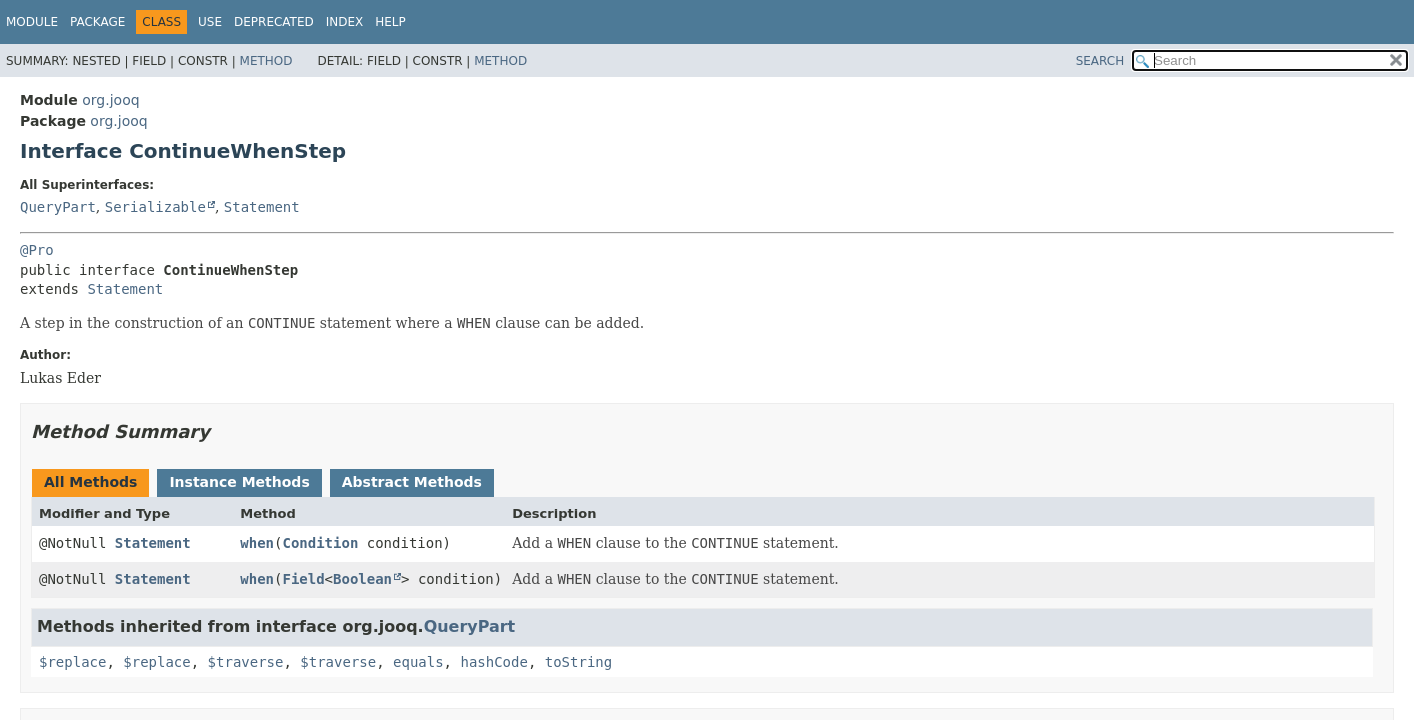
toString (578, 662)
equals (418, 662)
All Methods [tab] (90, 482)
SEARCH (1100, 61)
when (257, 543)
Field (303, 579)
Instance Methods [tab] (239, 482)
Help (390, 22)
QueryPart (58, 207)
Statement (262, 207)
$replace (72, 662)
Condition (320, 543)
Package (97, 22)
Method (266, 61)
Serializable (155, 207)
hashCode (493, 662)
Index (345, 22)
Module (32, 22)
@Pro (37, 250)
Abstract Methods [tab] (412, 482)
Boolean (362, 579)
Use (210, 22)
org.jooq (110, 100)
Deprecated (274, 22)
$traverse (246, 662)
